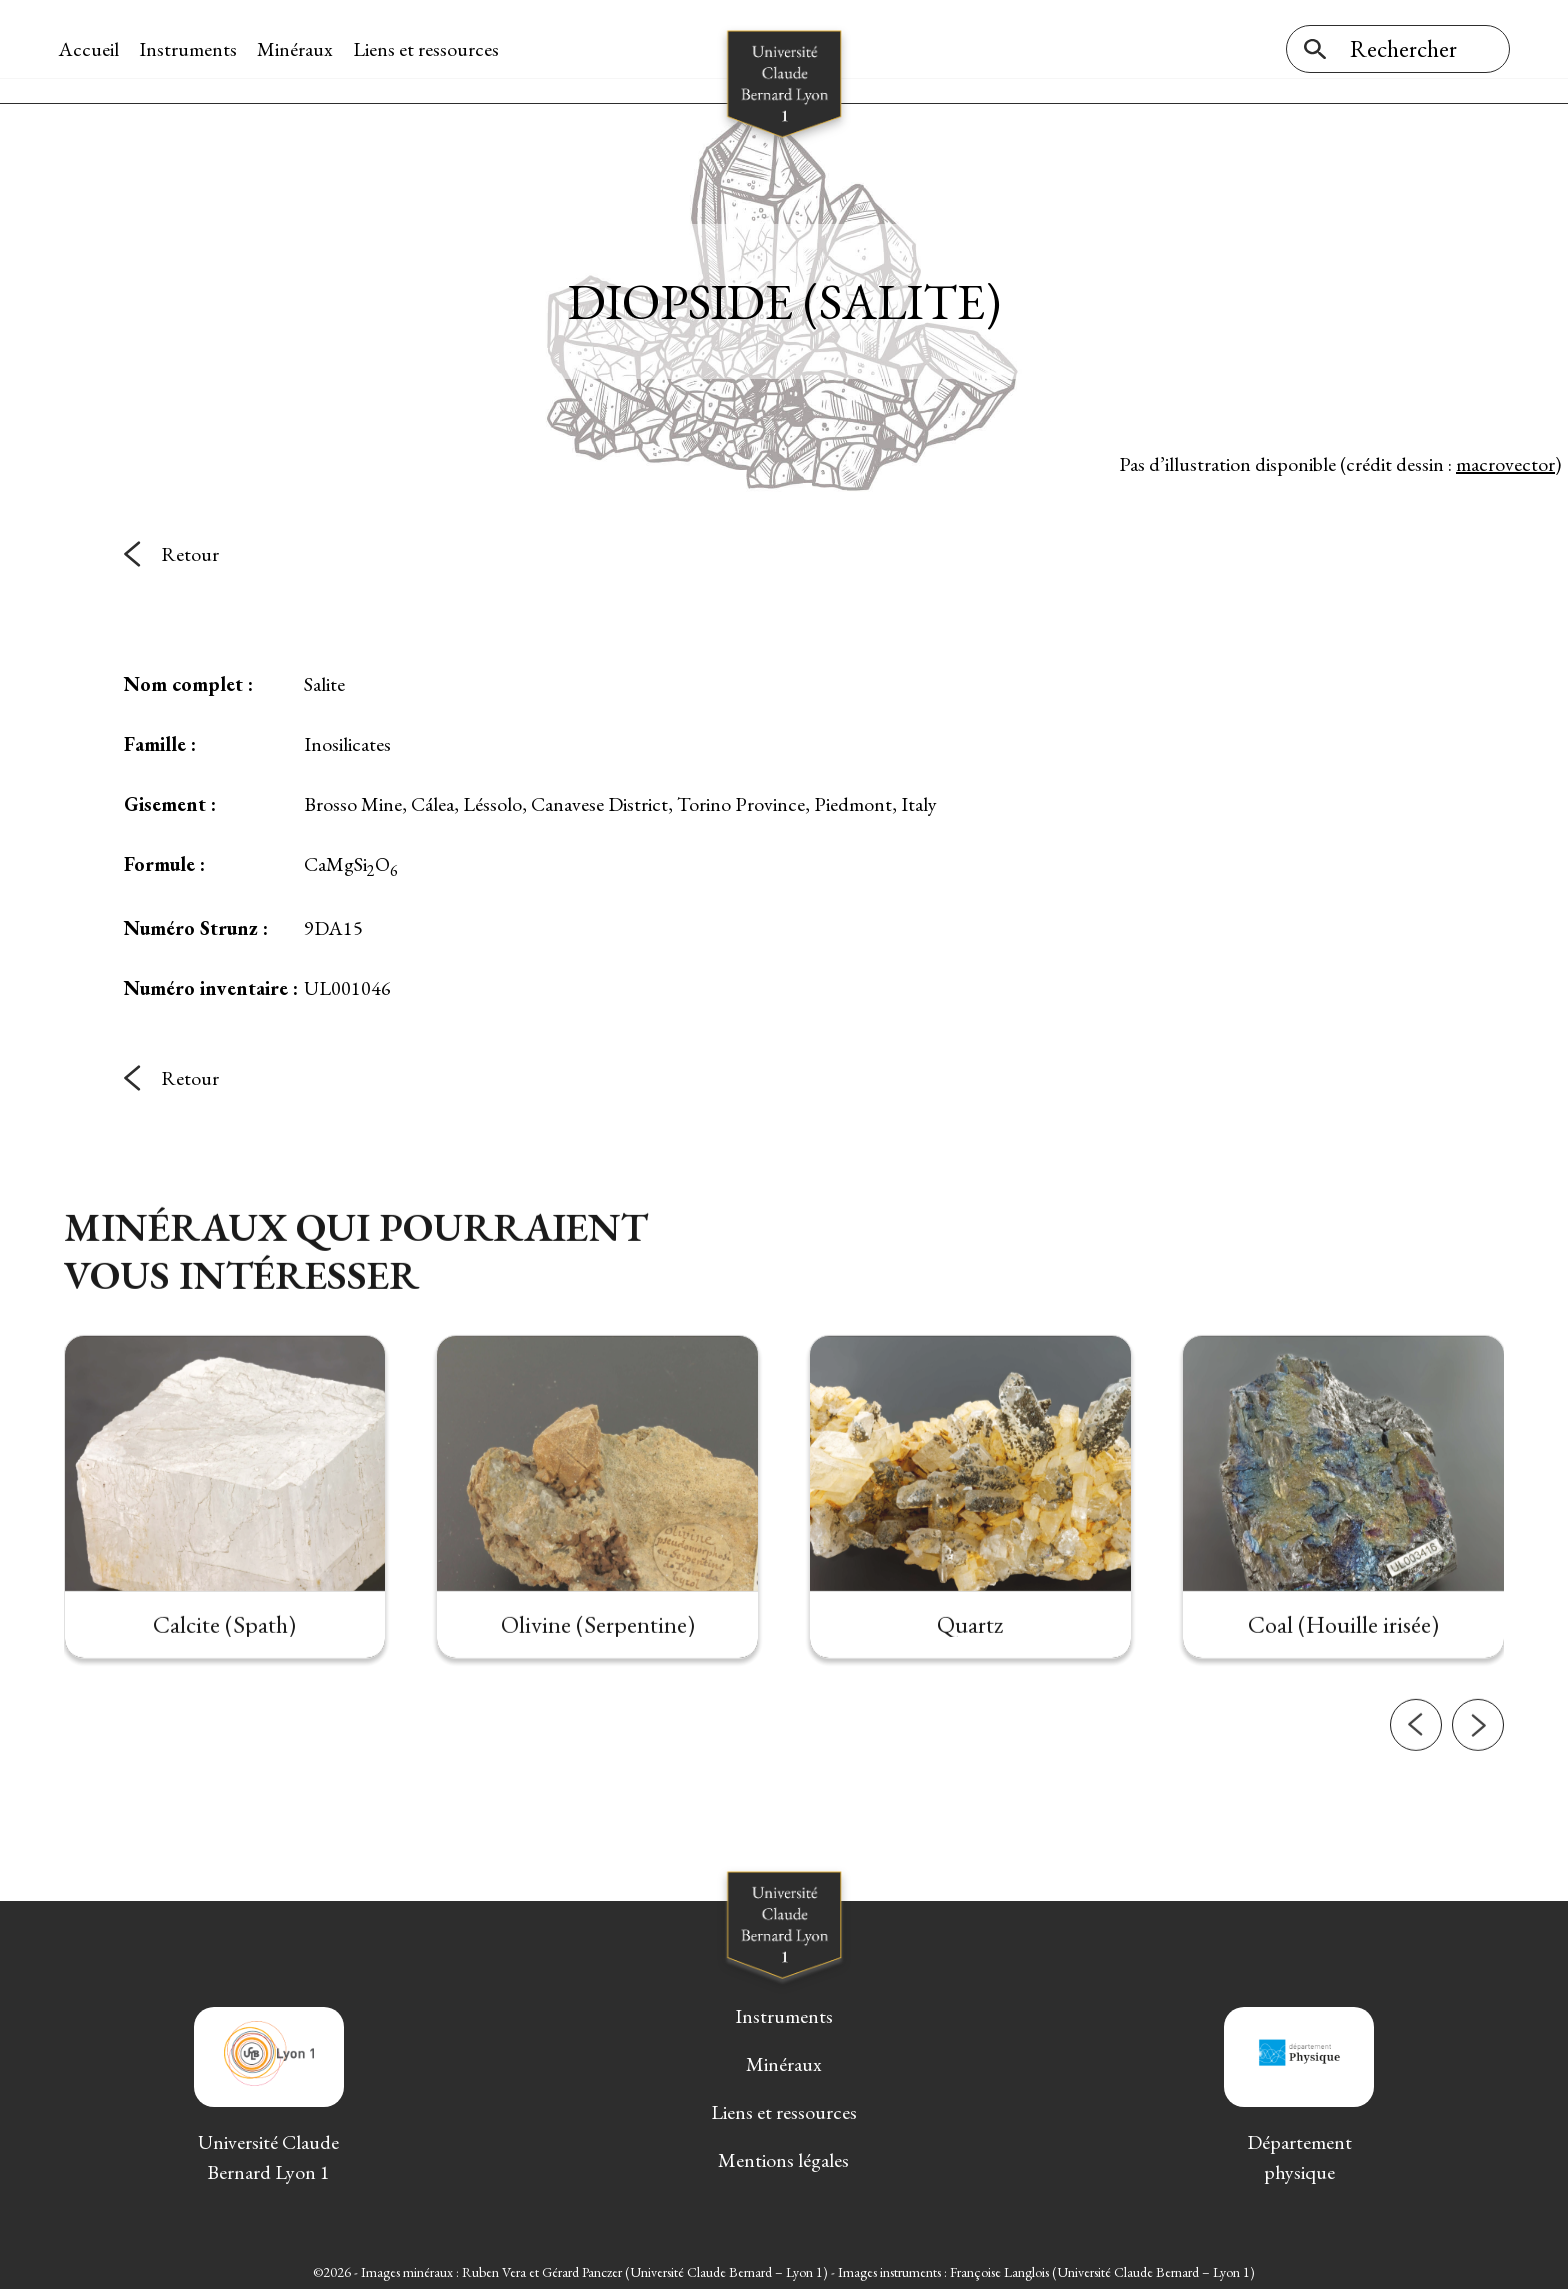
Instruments (194, 49)
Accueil (94, 49)
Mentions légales (783, 2156)
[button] (1416, 1808)
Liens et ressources (432, 49)
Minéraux (301, 49)
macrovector (1505, 459)
